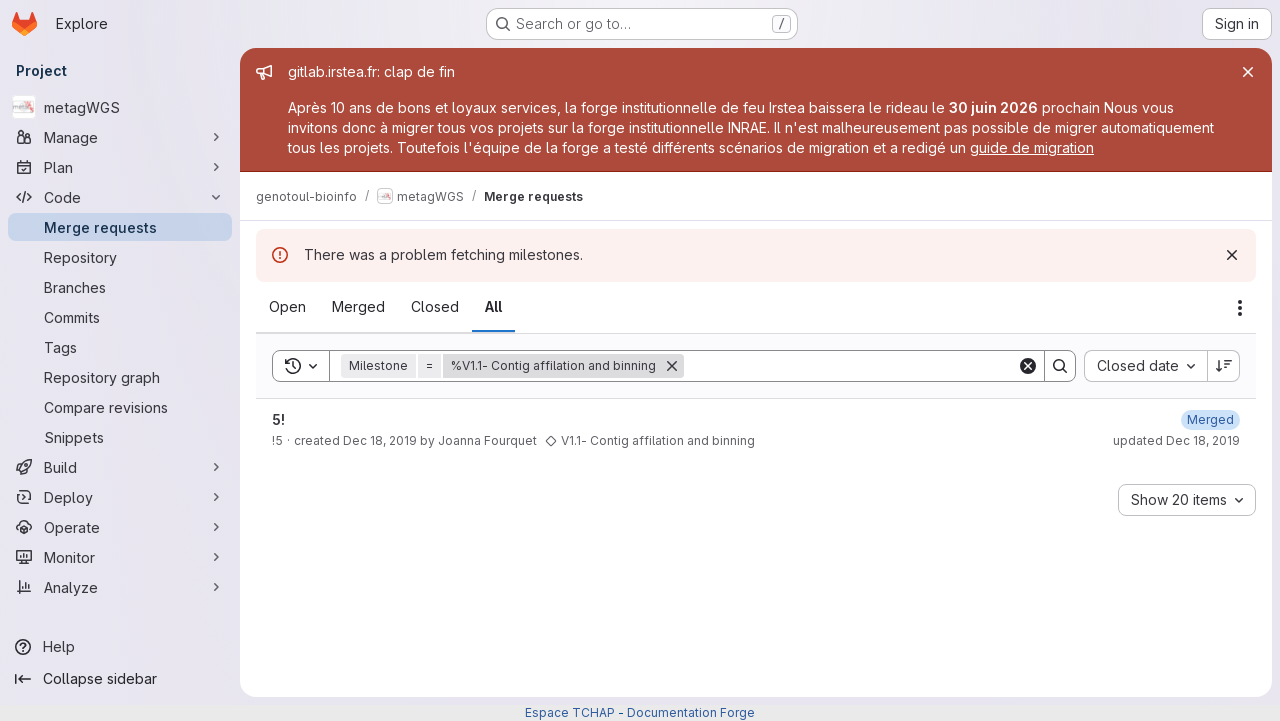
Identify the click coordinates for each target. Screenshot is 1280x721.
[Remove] (672, 366)
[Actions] (1240, 308)
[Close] (1248, 72)
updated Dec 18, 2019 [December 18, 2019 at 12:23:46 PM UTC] (1176, 440)
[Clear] (1028, 366)
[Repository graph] (120, 377)
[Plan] (120, 167)
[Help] (120, 647)
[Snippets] (120, 437)
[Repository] (120, 257)
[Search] (850, 366)
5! (278, 419)
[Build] (120, 467)
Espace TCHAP (570, 712)
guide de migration (1032, 147)
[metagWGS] (120, 107)
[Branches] (120, 287)
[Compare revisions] (120, 407)
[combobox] (1145, 366)
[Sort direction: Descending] (1224, 366)
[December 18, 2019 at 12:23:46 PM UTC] (1210, 419)
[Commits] (120, 317)
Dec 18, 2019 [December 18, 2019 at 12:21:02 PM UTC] (380, 440)
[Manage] (120, 137)
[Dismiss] (1232, 255)
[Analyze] (120, 587)
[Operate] (120, 527)
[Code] (120, 197)
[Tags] (120, 347)
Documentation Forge (691, 712)
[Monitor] (120, 557)
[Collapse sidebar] (120, 679)
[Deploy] (120, 497)
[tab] (287, 307)
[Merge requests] (120, 227)
